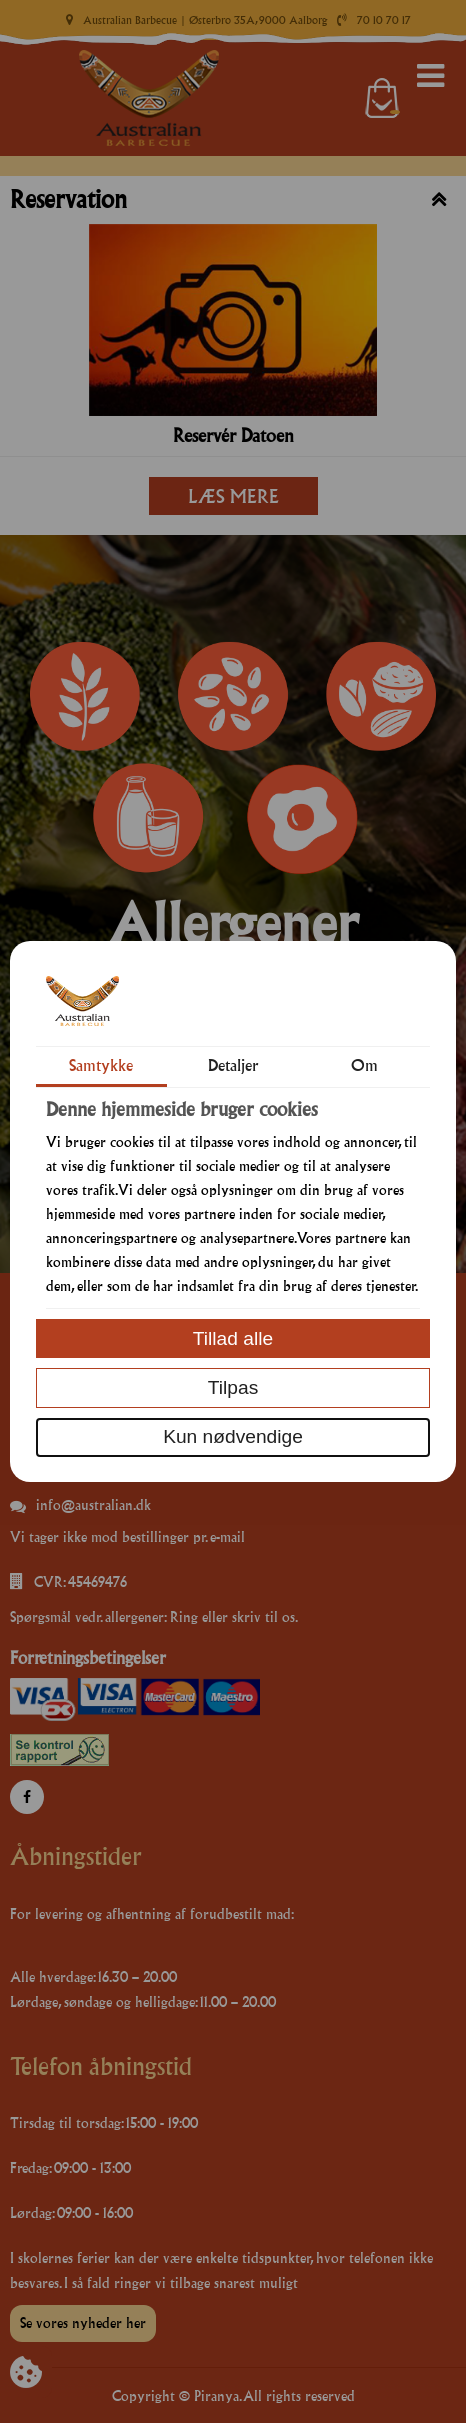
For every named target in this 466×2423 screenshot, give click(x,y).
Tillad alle (233, 1338)
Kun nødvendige (233, 1436)
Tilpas (233, 1387)
